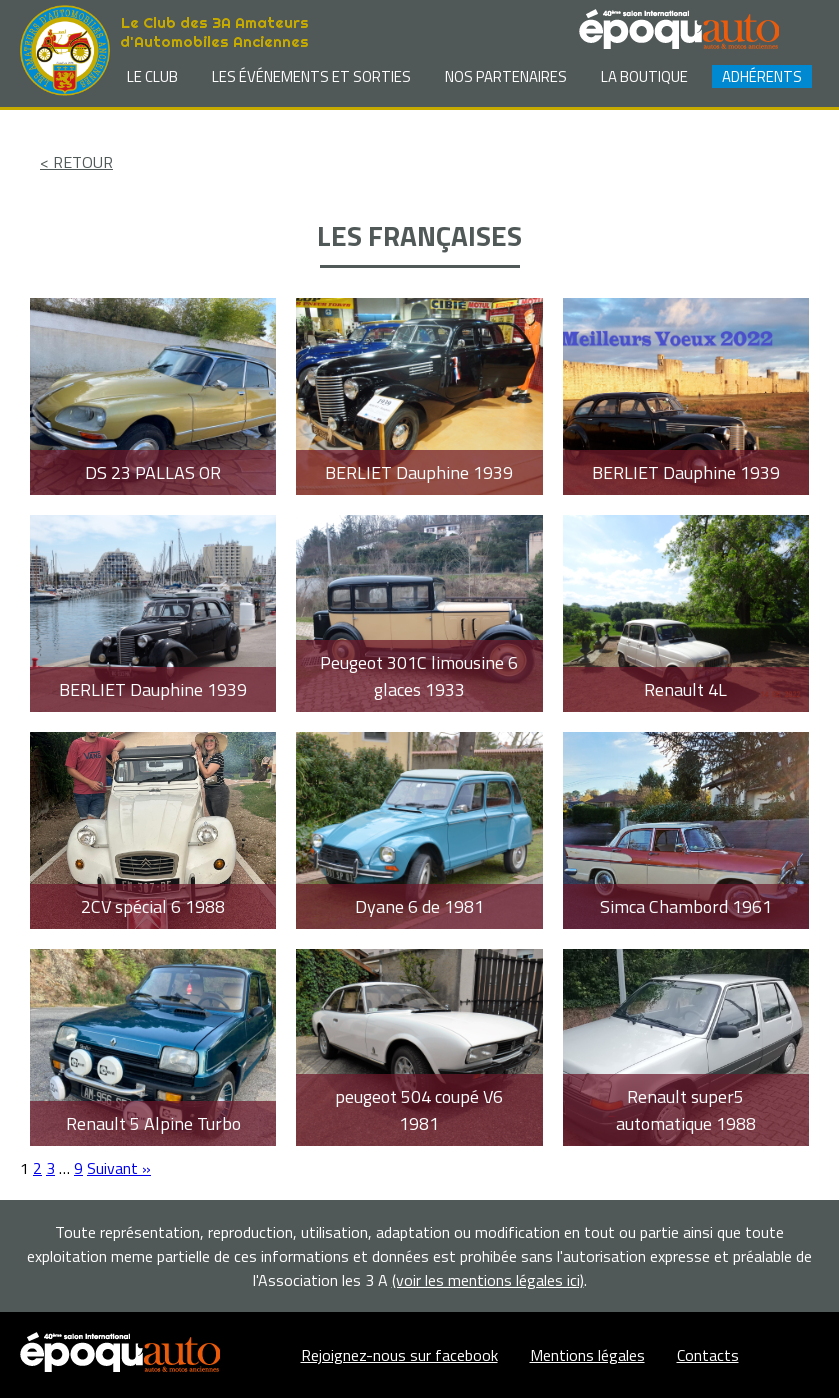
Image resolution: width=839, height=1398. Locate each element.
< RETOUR (76, 162)
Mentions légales (587, 1355)
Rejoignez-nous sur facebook (399, 1355)
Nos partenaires (506, 76)
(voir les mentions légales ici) (488, 1280)
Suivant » (119, 1168)
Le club (152, 76)
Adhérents (762, 76)
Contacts (708, 1355)
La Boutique (644, 76)
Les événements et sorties (311, 76)
